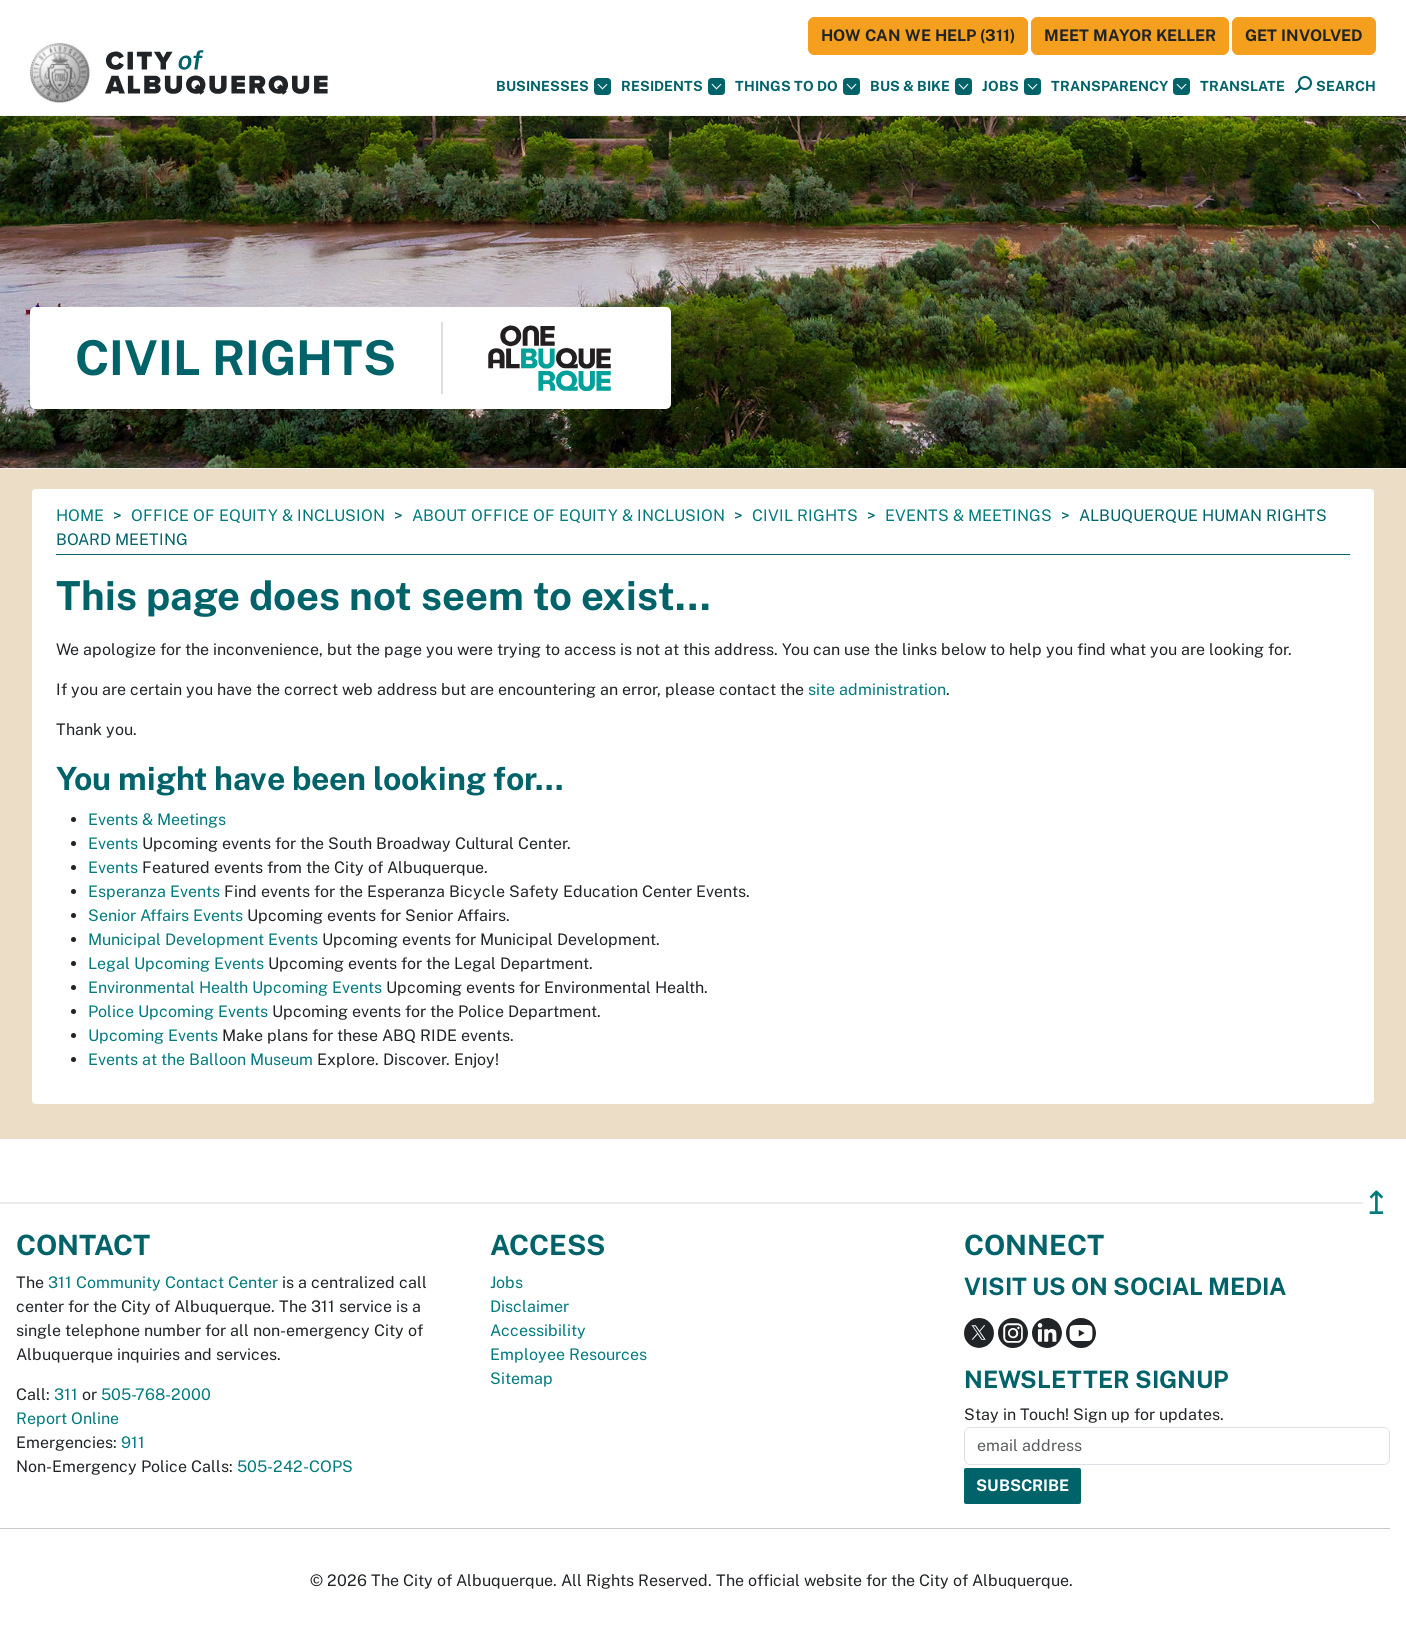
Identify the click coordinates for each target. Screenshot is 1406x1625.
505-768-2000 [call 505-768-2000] (156, 1394)
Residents (673, 86)
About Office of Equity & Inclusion (568, 515)
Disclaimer (529, 1306)
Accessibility (538, 1330)
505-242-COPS (295, 1466)
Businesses (553, 86)
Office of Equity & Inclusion (258, 515)
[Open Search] (1335, 85)
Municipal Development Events (203, 939)
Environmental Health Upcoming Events (235, 987)
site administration (877, 689)
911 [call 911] (133, 1442)
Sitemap (521, 1378)
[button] (1242, 86)
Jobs (1011, 86)
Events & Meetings (968, 515)
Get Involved (1304, 35)
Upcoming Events (153, 1035)
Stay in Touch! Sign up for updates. (1094, 1414)
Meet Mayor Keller (1130, 35)
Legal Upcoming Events (176, 963)
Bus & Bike (921, 86)
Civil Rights (805, 515)
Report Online (67, 1418)
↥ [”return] (1376, 1202)
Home (80, 515)
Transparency (1120, 86)
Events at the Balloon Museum (200, 1059)
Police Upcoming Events (178, 1011)
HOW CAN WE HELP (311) (918, 35)
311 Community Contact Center (163, 1282)
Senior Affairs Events (165, 915)
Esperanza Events (154, 891)
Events (113, 843)
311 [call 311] (66, 1394)
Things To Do (797, 86)
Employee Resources (568, 1354)
